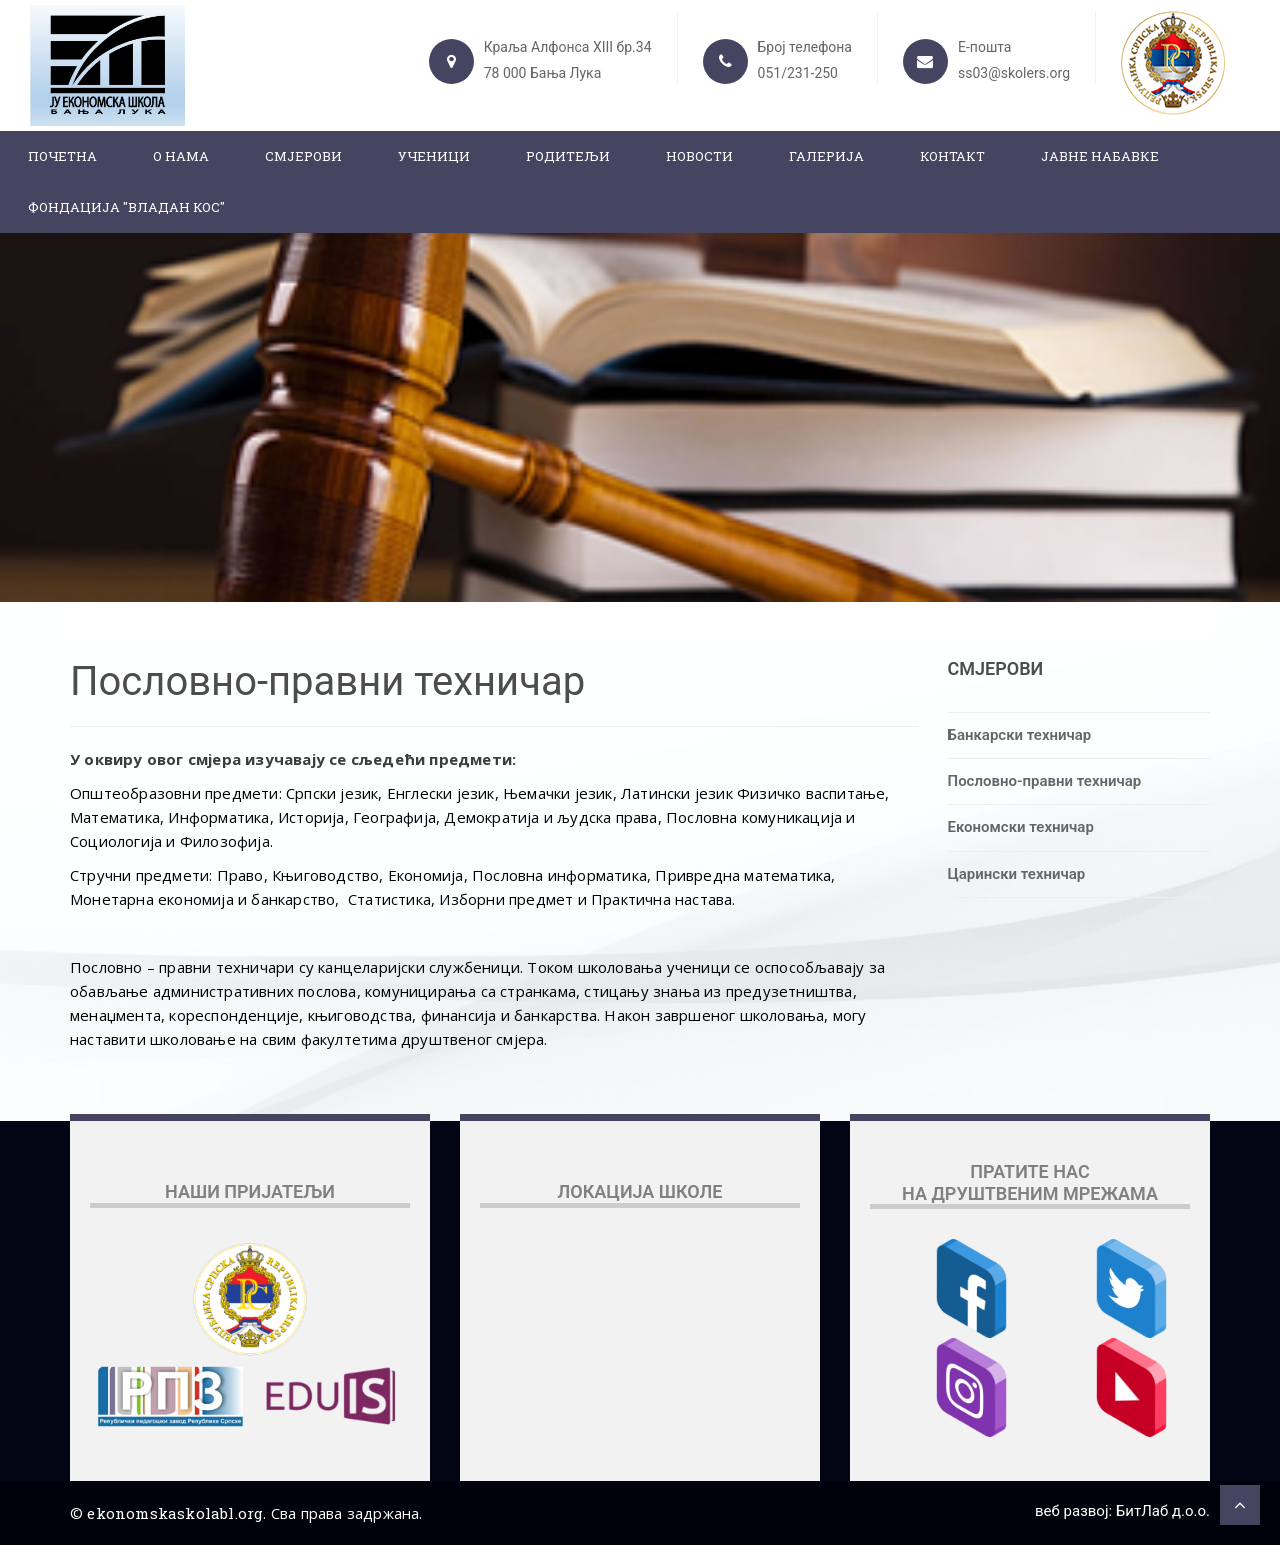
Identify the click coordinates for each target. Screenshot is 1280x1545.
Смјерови (303, 156)
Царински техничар (1017, 874)
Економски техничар (1021, 827)
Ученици (434, 156)
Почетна (62, 156)
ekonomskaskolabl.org (175, 1513)
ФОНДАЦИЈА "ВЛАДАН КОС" (126, 207)
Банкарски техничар (1020, 735)
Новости (699, 156)
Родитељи (568, 156)
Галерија (826, 156)
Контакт (952, 156)
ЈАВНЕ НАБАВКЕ (1100, 156)
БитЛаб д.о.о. (1163, 1511)
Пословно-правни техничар (1045, 781)
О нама (181, 156)
